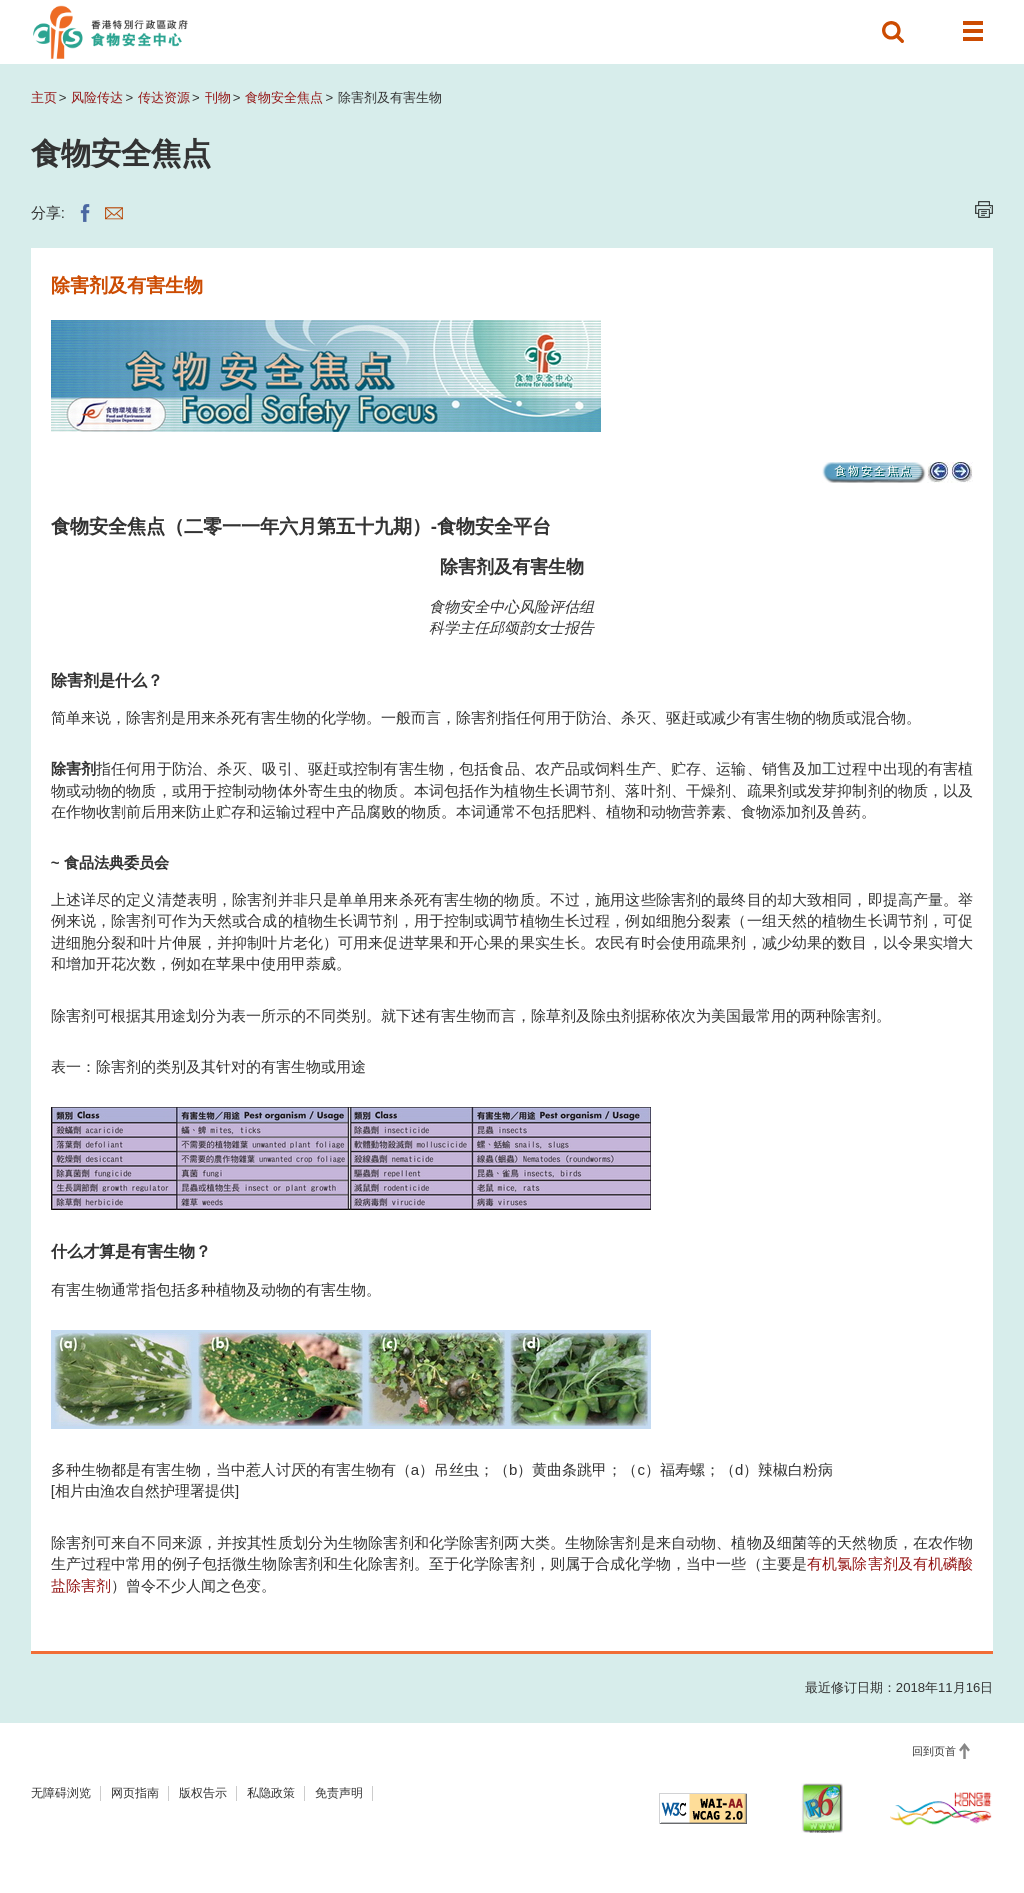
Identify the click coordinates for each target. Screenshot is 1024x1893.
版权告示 (203, 1793)
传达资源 (164, 97)
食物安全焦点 (284, 97)
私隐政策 (271, 1793)
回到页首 (934, 1751)
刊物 (218, 97)
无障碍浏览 (61, 1793)
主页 (44, 97)
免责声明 (339, 1793)
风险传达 (97, 97)
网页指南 (135, 1793)
